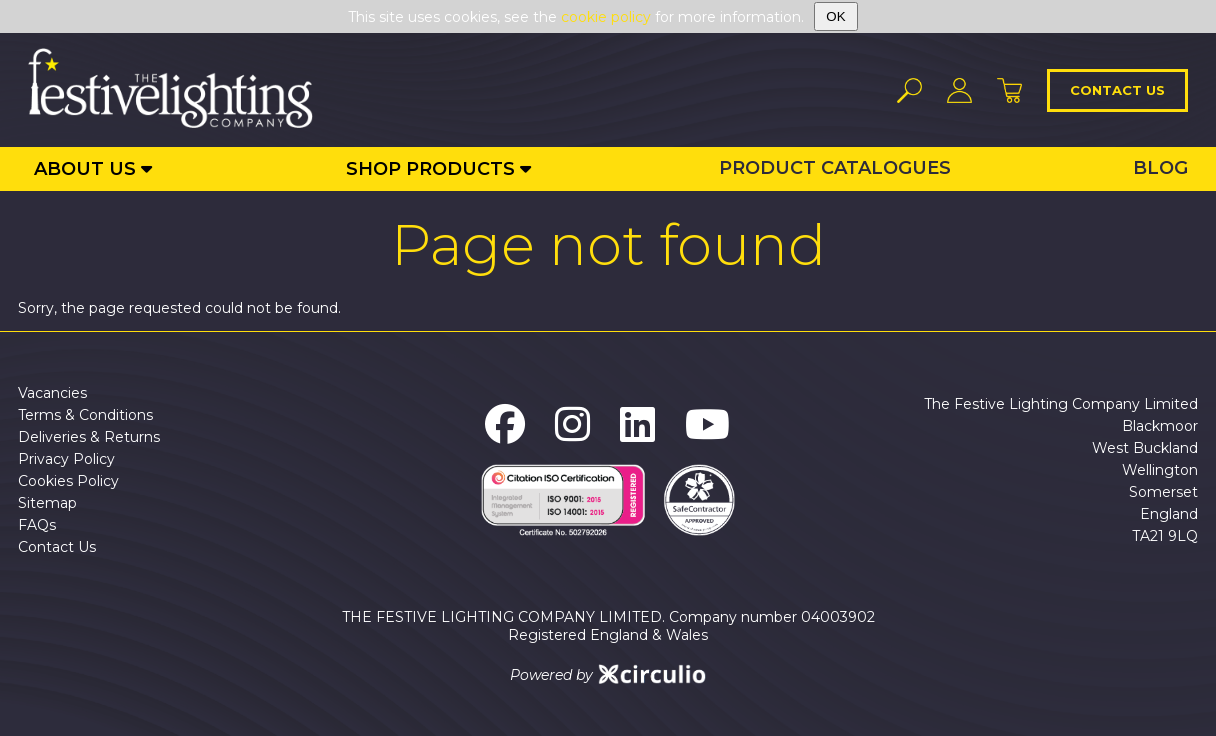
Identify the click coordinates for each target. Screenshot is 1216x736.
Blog (1160, 168)
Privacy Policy (66, 459)
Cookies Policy (68, 481)
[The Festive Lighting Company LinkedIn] (637, 424)
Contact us (1117, 90)
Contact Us (57, 547)
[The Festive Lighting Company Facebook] (505, 424)
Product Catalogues (835, 168)
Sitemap (47, 503)
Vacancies (52, 393)
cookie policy (606, 17)
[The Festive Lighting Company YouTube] (707, 424)
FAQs (37, 525)
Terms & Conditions (85, 415)
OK (835, 16)
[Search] (909, 90)
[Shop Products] (438, 169)
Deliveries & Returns (89, 437)
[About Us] (93, 169)
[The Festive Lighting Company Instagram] (572, 424)
